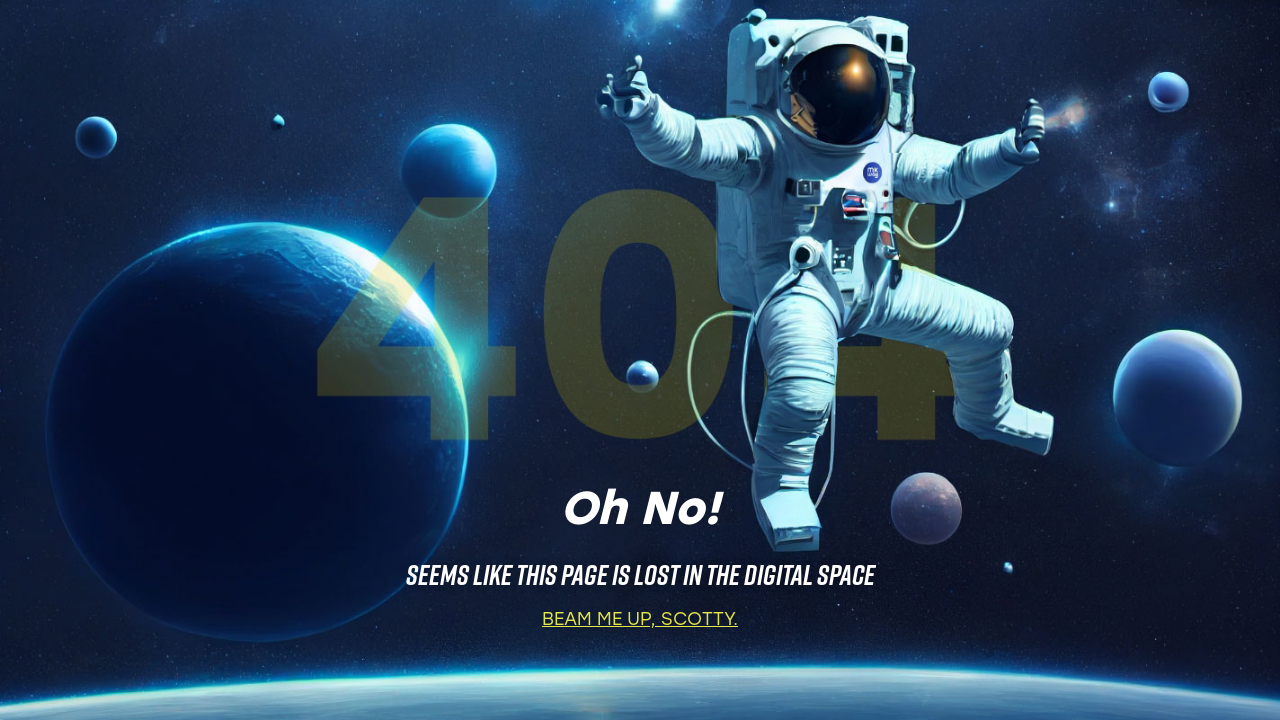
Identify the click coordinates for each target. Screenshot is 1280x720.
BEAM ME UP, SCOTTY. (640, 620)
